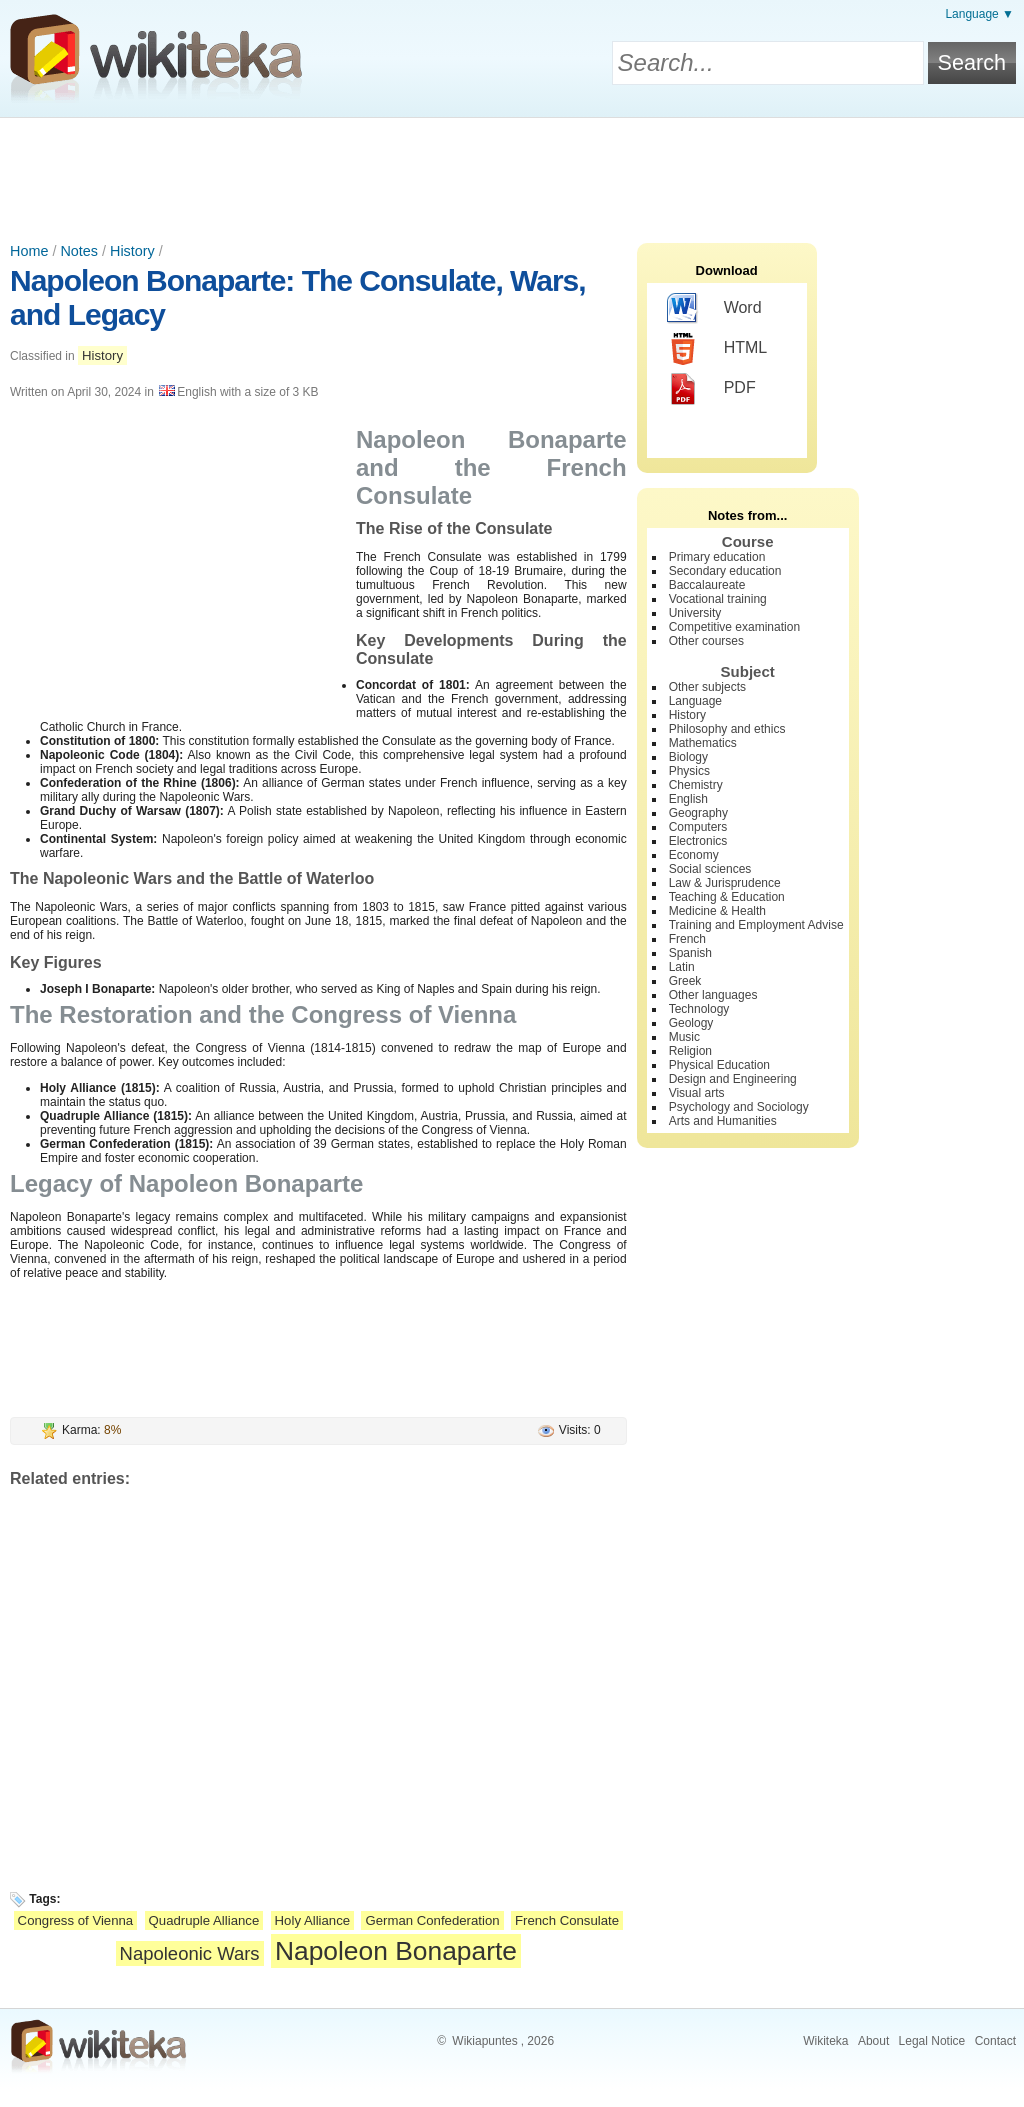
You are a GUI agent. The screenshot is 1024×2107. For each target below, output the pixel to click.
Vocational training (718, 599)
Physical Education (719, 1065)
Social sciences (710, 869)
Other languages (713, 995)
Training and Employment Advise (756, 925)
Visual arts (697, 1093)
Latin (682, 967)
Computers (698, 827)
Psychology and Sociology (739, 1107)
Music (684, 1037)
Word (714, 309)
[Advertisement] (512, 173)
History (132, 251)
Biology (688, 757)
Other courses (706, 641)
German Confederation (432, 1920)
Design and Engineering (733, 1079)
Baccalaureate (707, 585)
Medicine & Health (717, 911)
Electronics (698, 841)
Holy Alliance (313, 1920)
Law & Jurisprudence (725, 883)
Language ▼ (979, 14)
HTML (717, 349)
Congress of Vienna (76, 1920)
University (695, 613)
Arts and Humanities (723, 1121)
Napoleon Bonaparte (396, 1951)
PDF (711, 389)
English (688, 799)
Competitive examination (734, 627)
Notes (79, 251)
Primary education (717, 557)
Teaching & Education (727, 897)
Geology (691, 1023)
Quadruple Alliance (204, 1920)
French (687, 939)
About (873, 2041)
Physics (689, 771)
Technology (699, 1009)
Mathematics (703, 743)
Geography (698, 813)
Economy (694, 855)
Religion (690, 1051)
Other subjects (707, 687)
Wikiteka (825, 2041)
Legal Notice (932, 2041)
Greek (685, 981)
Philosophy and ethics (727, 729)
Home (29, 251)
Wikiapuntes (484, 2041)
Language (695, 701)
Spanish (690, 953)
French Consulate (567, 1920)
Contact (995, 2041)
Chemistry (696, 785)
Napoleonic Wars (190, 1953)
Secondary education (725, 571)
